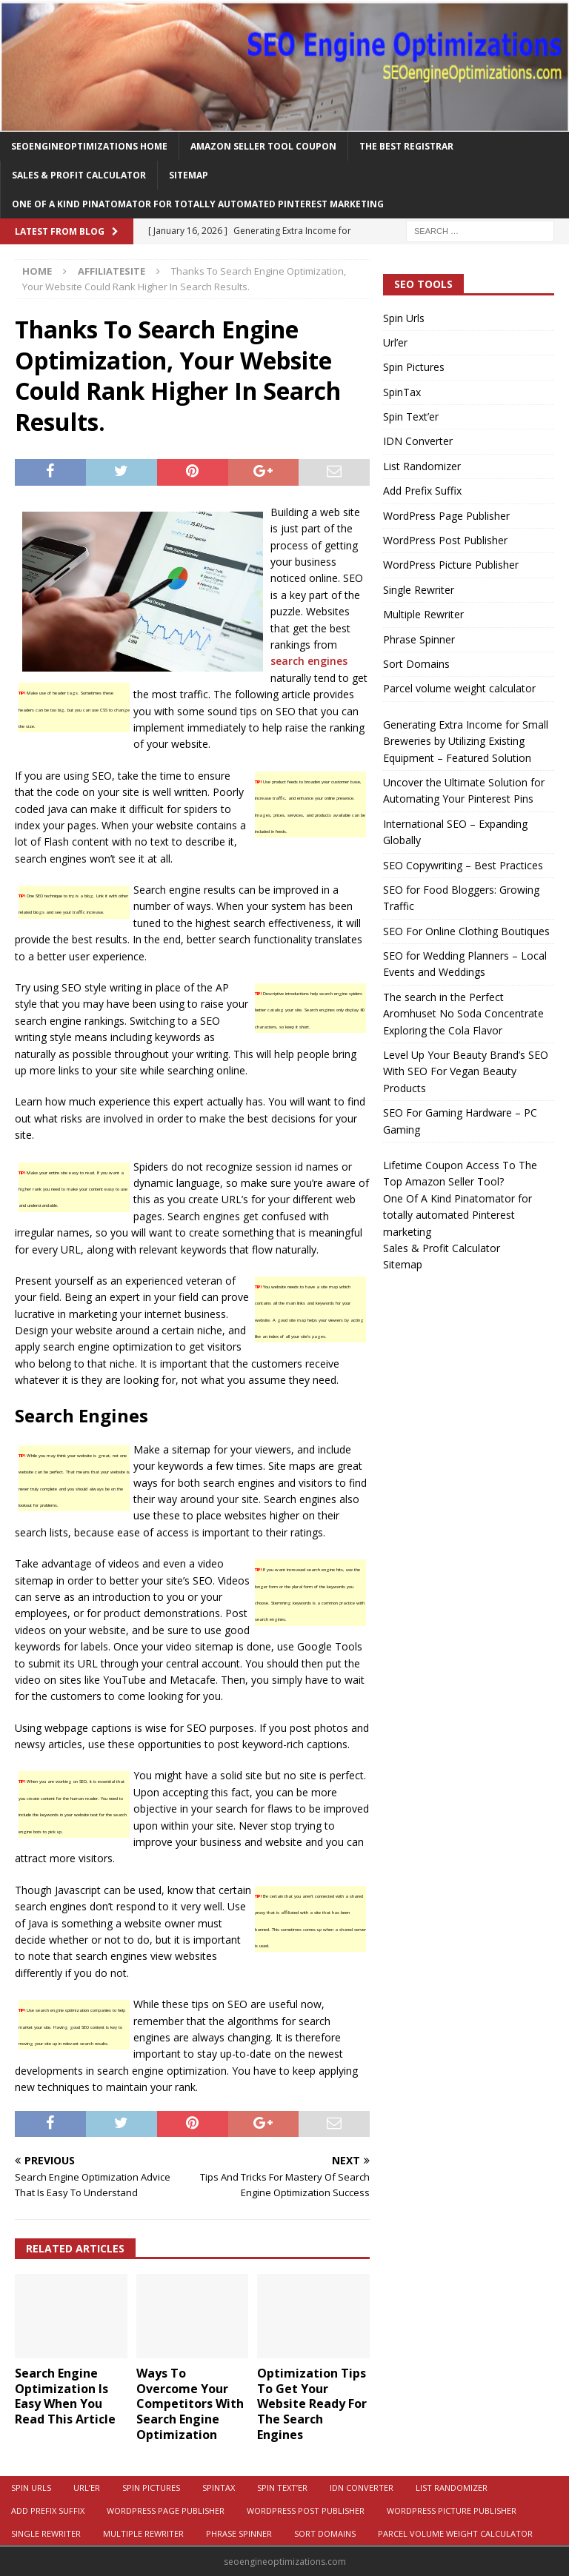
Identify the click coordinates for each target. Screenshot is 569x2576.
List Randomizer (422, 466)
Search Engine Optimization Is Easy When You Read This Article (65, 2396)
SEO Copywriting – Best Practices (463, 865)
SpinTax (402, 392)
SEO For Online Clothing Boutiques (466, 931)
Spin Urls (404, 318)
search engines (308, 661)
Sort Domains (416, 664)
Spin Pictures (414, 367)
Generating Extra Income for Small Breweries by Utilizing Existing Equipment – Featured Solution (465, 741)
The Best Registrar (406, 146)
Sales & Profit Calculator (79, 175)
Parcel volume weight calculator (459, 688)
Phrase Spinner (419, 639)
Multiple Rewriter (423, 614)
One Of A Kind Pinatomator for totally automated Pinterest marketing (198, 204)
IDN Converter (418, 441)
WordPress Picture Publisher (451, 565)
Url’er (395, 342)
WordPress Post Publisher (445, 540)
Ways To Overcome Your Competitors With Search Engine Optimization (190, 2404)
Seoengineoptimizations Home (89, 146)
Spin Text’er (411, 416)
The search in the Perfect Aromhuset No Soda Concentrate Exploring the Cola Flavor (463, 1013)
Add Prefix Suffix (422, 491)
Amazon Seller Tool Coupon (263, 146)
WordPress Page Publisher (446, 516)
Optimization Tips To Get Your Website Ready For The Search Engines (312, 2404)
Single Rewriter (418, 590)
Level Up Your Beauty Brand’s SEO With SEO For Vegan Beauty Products (465, 1071)
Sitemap (188, 175)
